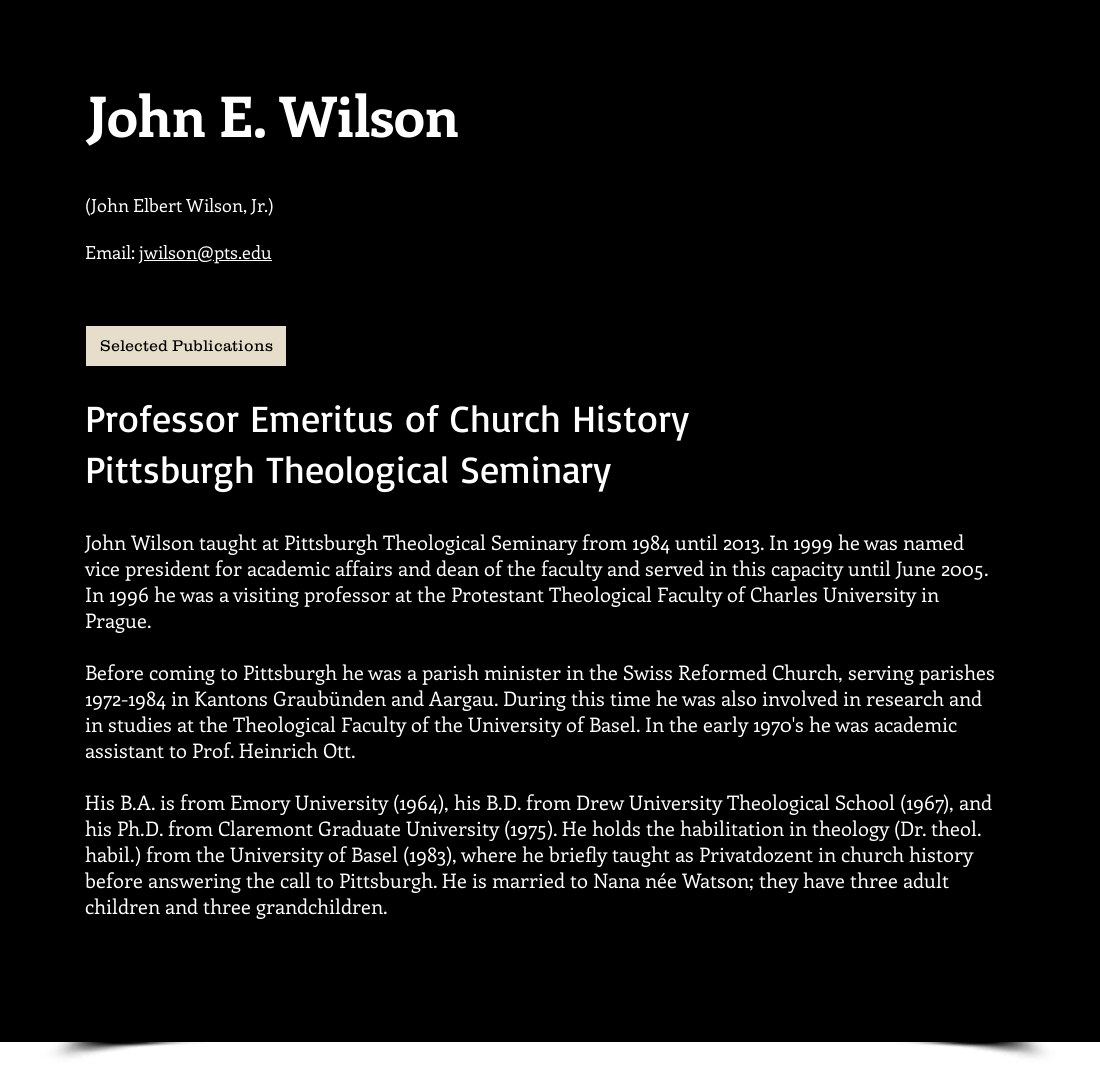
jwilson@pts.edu (205, 252)
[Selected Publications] (186, 346)
